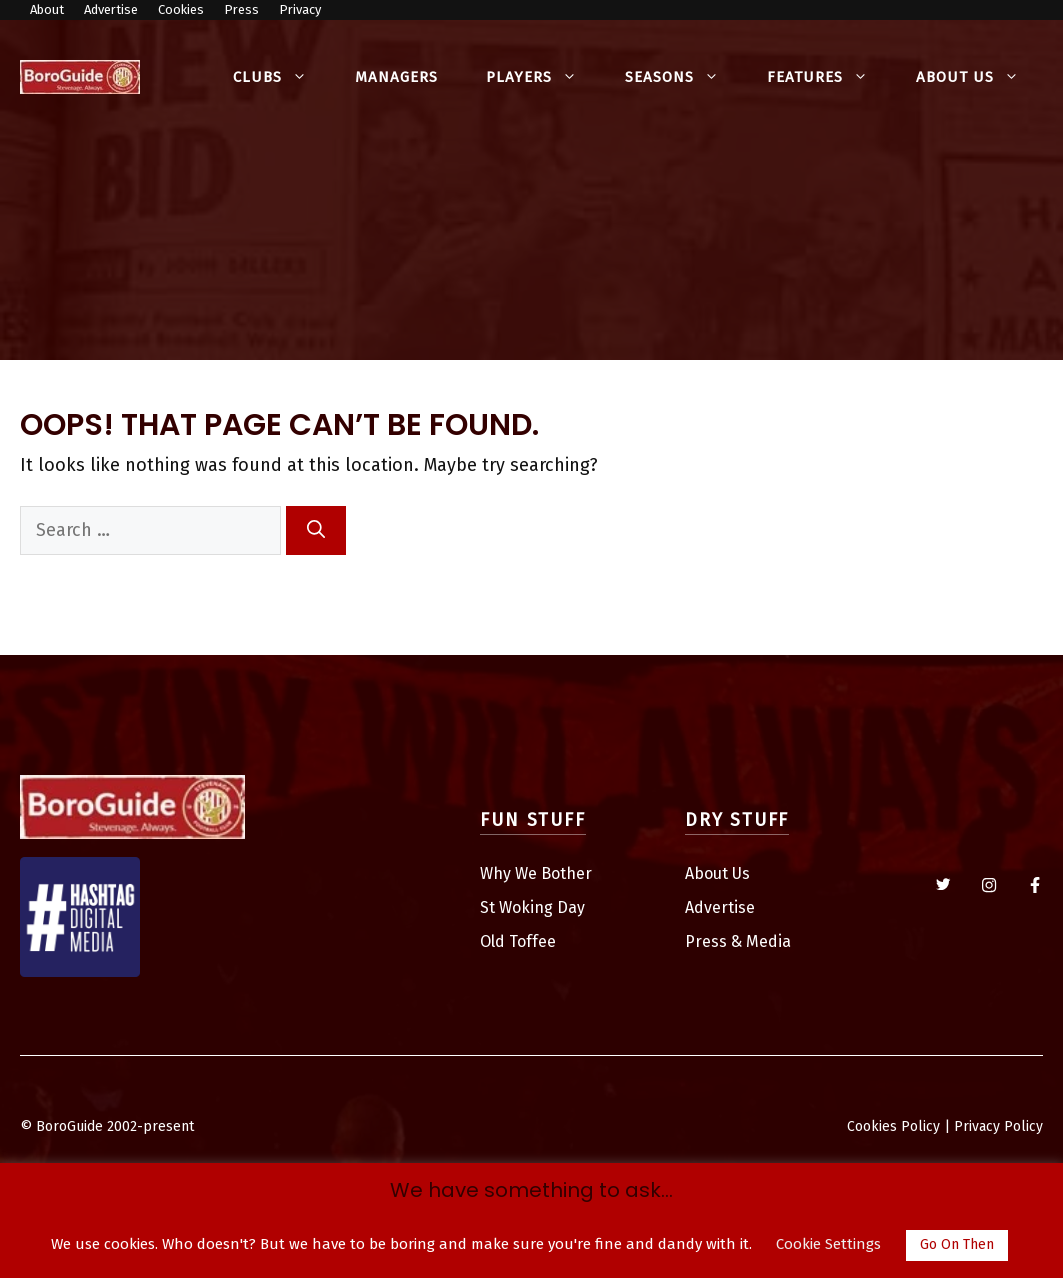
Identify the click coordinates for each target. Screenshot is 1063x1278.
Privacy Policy (998, 1126)
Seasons (684, 77)
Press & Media (738, 941)
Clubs (282, 77)
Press (241, 9)
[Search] (316, 530)
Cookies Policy (893, 1126)
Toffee (532, 941)
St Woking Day (532, 907)
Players (543, 77)
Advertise (111, 9)
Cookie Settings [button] (828, 1244)
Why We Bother (536, 873)
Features (829, 77)
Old (494, 941)
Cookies (181, 9)
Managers (396, 77)
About (47, 9)
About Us (979, 77)
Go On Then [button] (957, 1244)
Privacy (300, 9)
